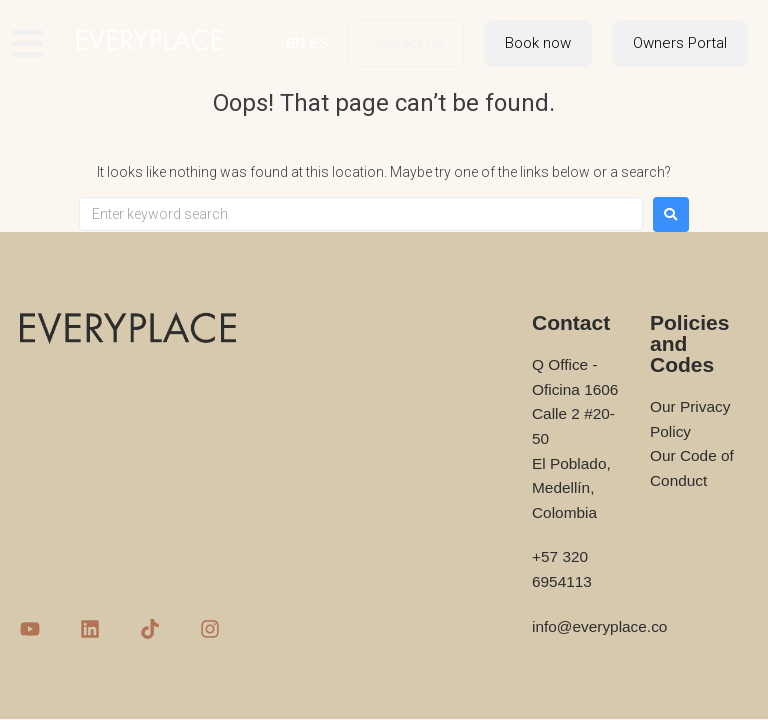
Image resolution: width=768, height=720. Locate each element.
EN (295, 43)
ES (318, 43)
